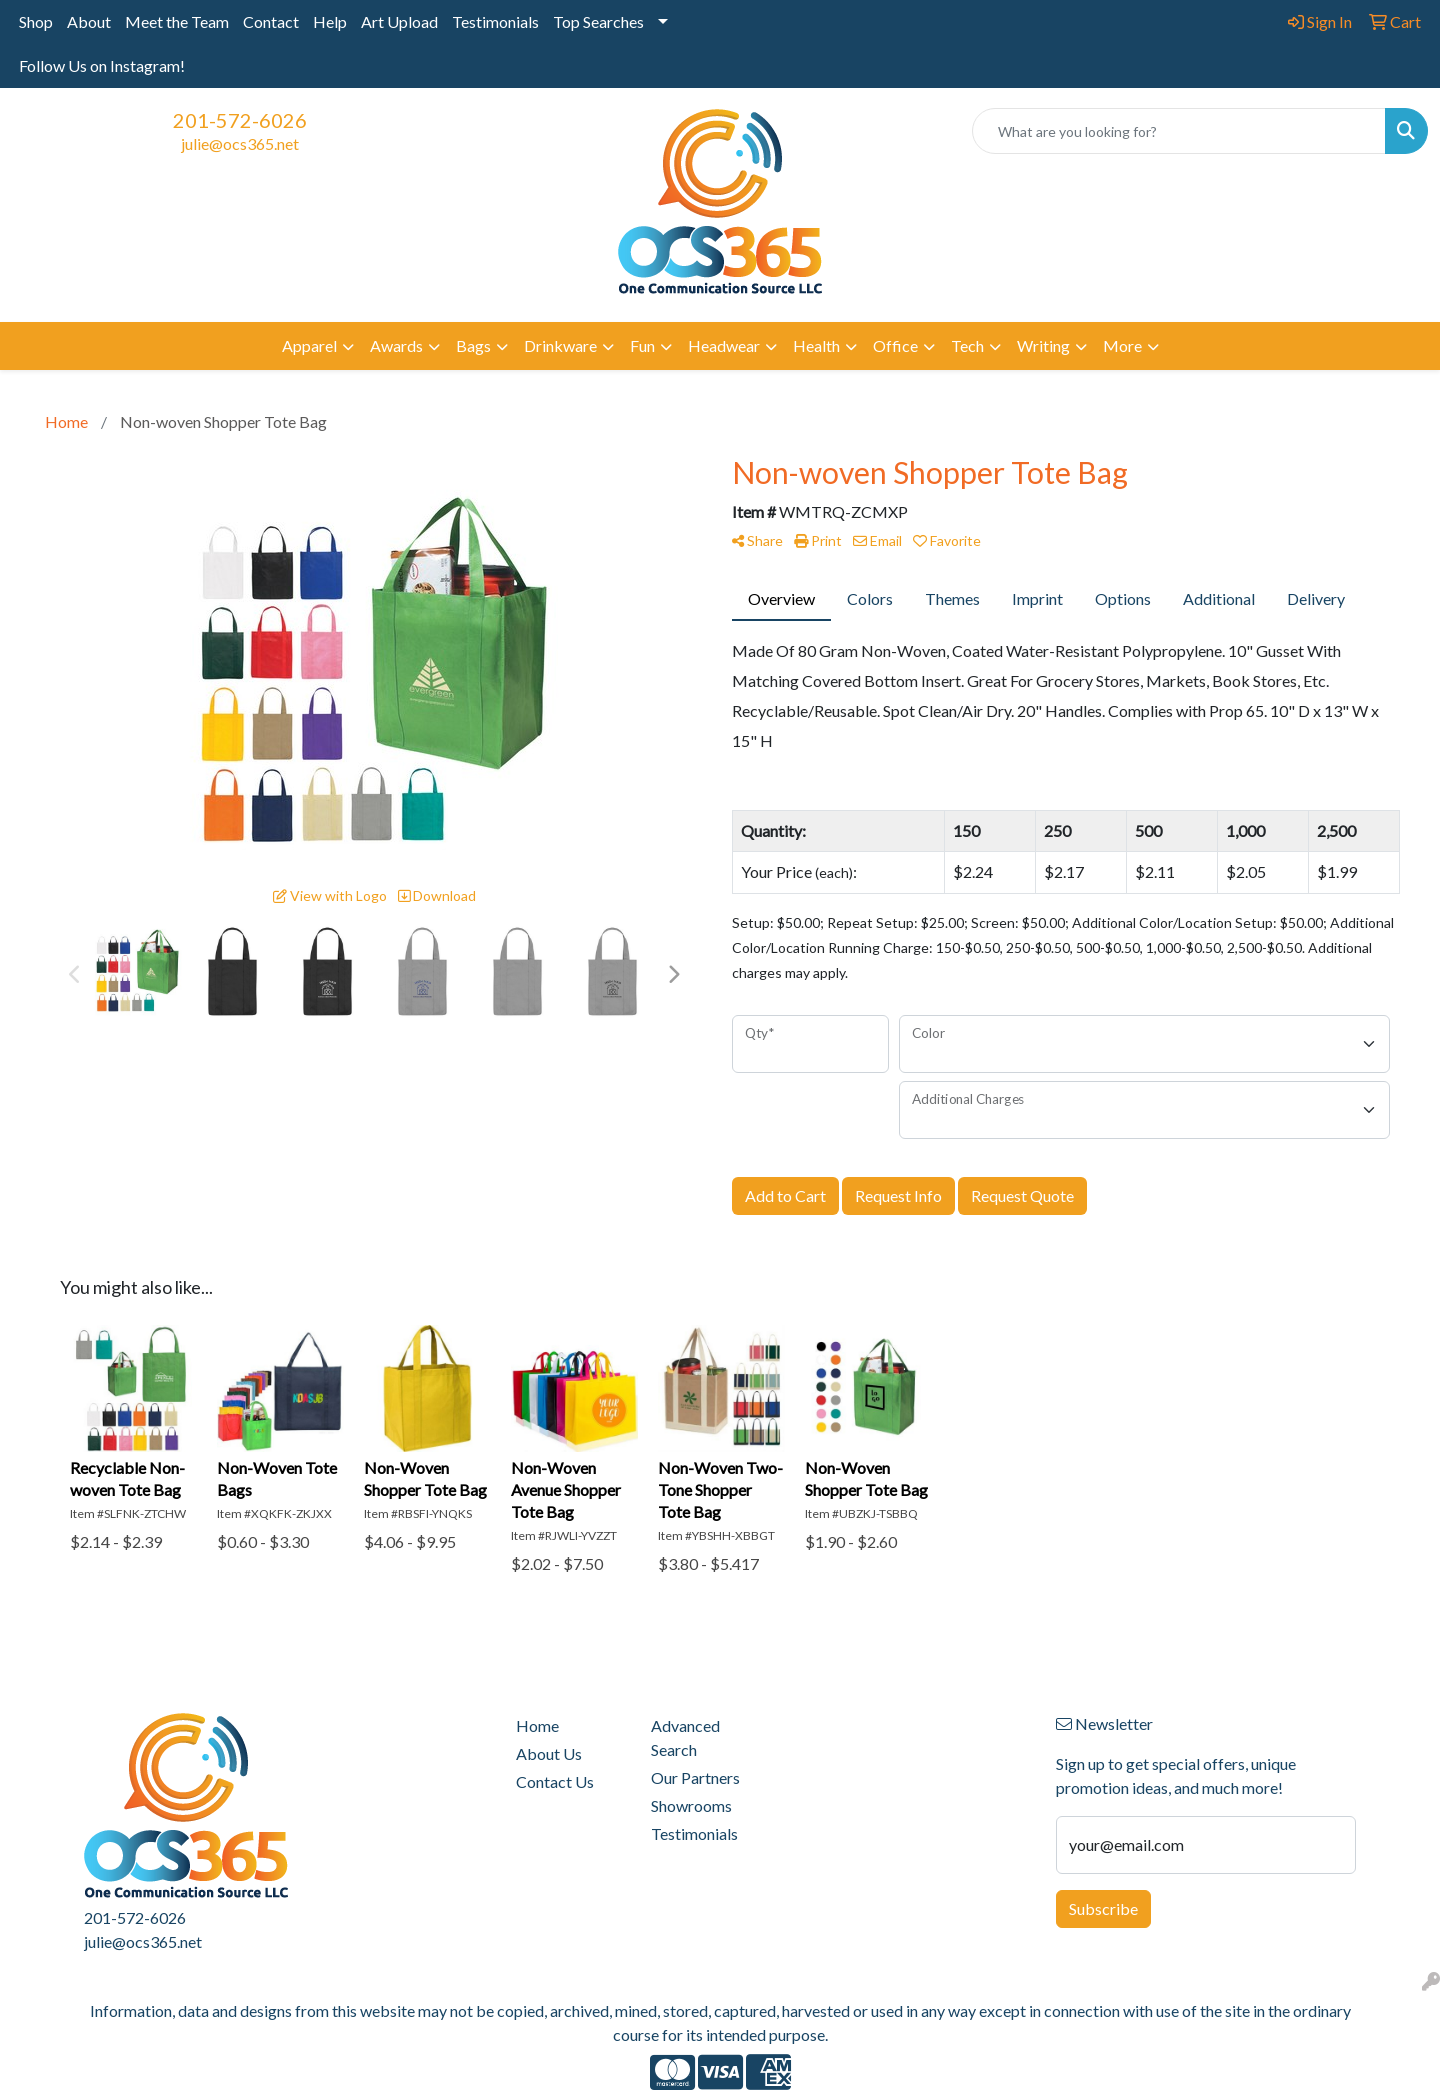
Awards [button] (396, 345)
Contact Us (555, 1781)
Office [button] (895, 345)
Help (330, 21)
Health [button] (816, 345)
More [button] (1122, 345)
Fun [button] (642, 345)
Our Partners (695, 1777)
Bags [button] (473, 345)
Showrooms (691, 1805)
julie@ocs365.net (240, 143)
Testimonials (495, 21)
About (89, 21)
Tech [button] (967, 345)
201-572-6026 (240, 120)
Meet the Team (177, 21)
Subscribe (1103, 1908)
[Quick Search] (1179, 131)
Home (537, 1725)
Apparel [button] (309, 345)
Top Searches (598, 21)
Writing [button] (1043, 345)
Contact (271, 21)
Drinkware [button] (560, 345)
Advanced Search (685, 1737)
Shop (36, 21)
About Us (549, 1753)
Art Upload (399, 21)
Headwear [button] (724, 345)
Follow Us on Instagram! (102, 65)
